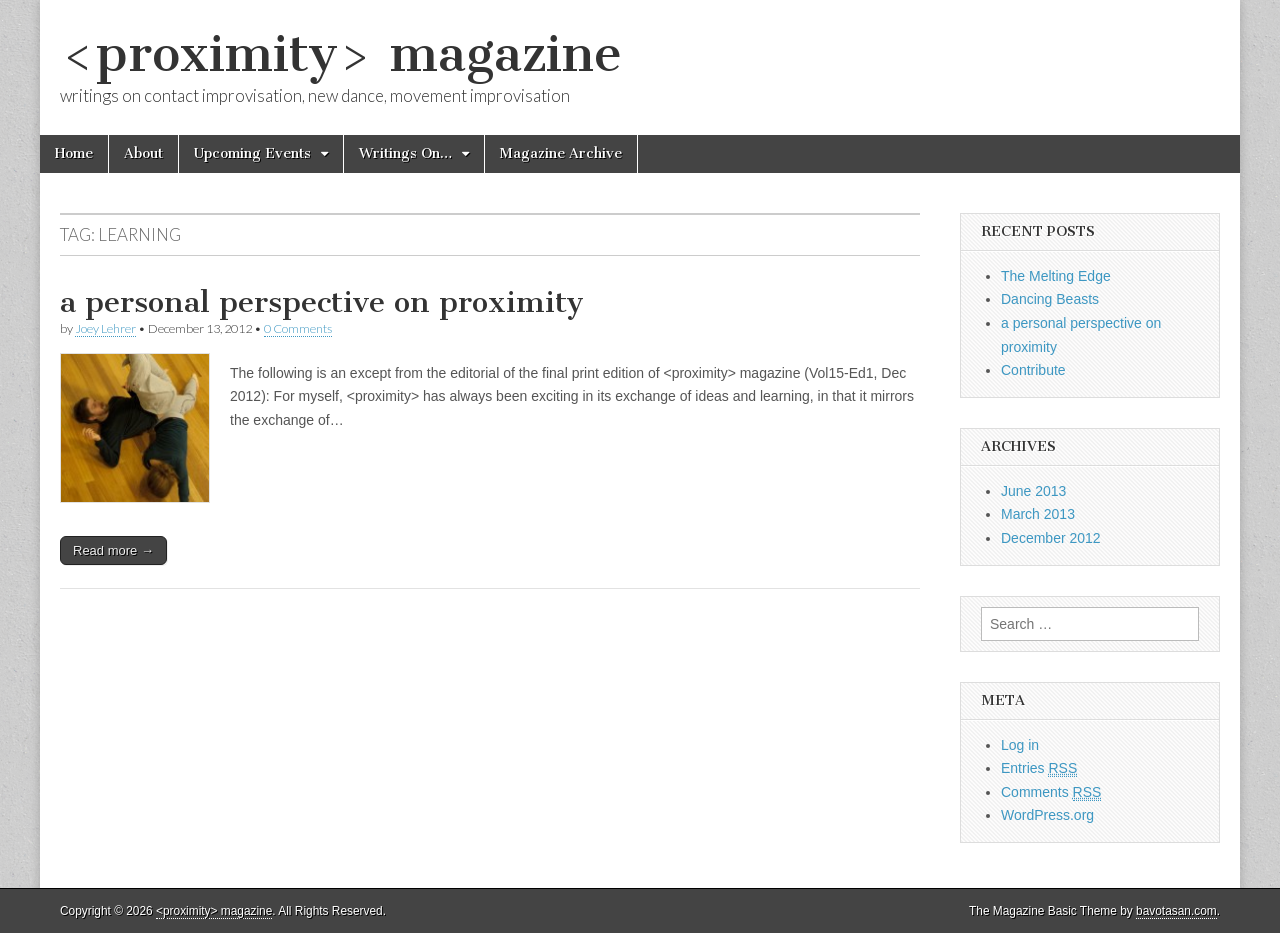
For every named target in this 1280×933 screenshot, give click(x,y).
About (143, 153)
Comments (1051, 792)
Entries (1039, 768)
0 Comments (298, 328)
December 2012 (1051, 538)
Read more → (113, 550)
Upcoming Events (252, 153)
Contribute (1033, 370)
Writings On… (405, 153)
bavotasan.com (1176, 911)
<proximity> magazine (341, 53)
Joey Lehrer (105, 328)
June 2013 (1033, 491)
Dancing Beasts (1050, 299)
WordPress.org (1047, 815)
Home (74, 153)
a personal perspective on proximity (322, 302)
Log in (1020, 745)
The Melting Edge (1056, 276)
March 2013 (1038, 514)
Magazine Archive (561, 153)
